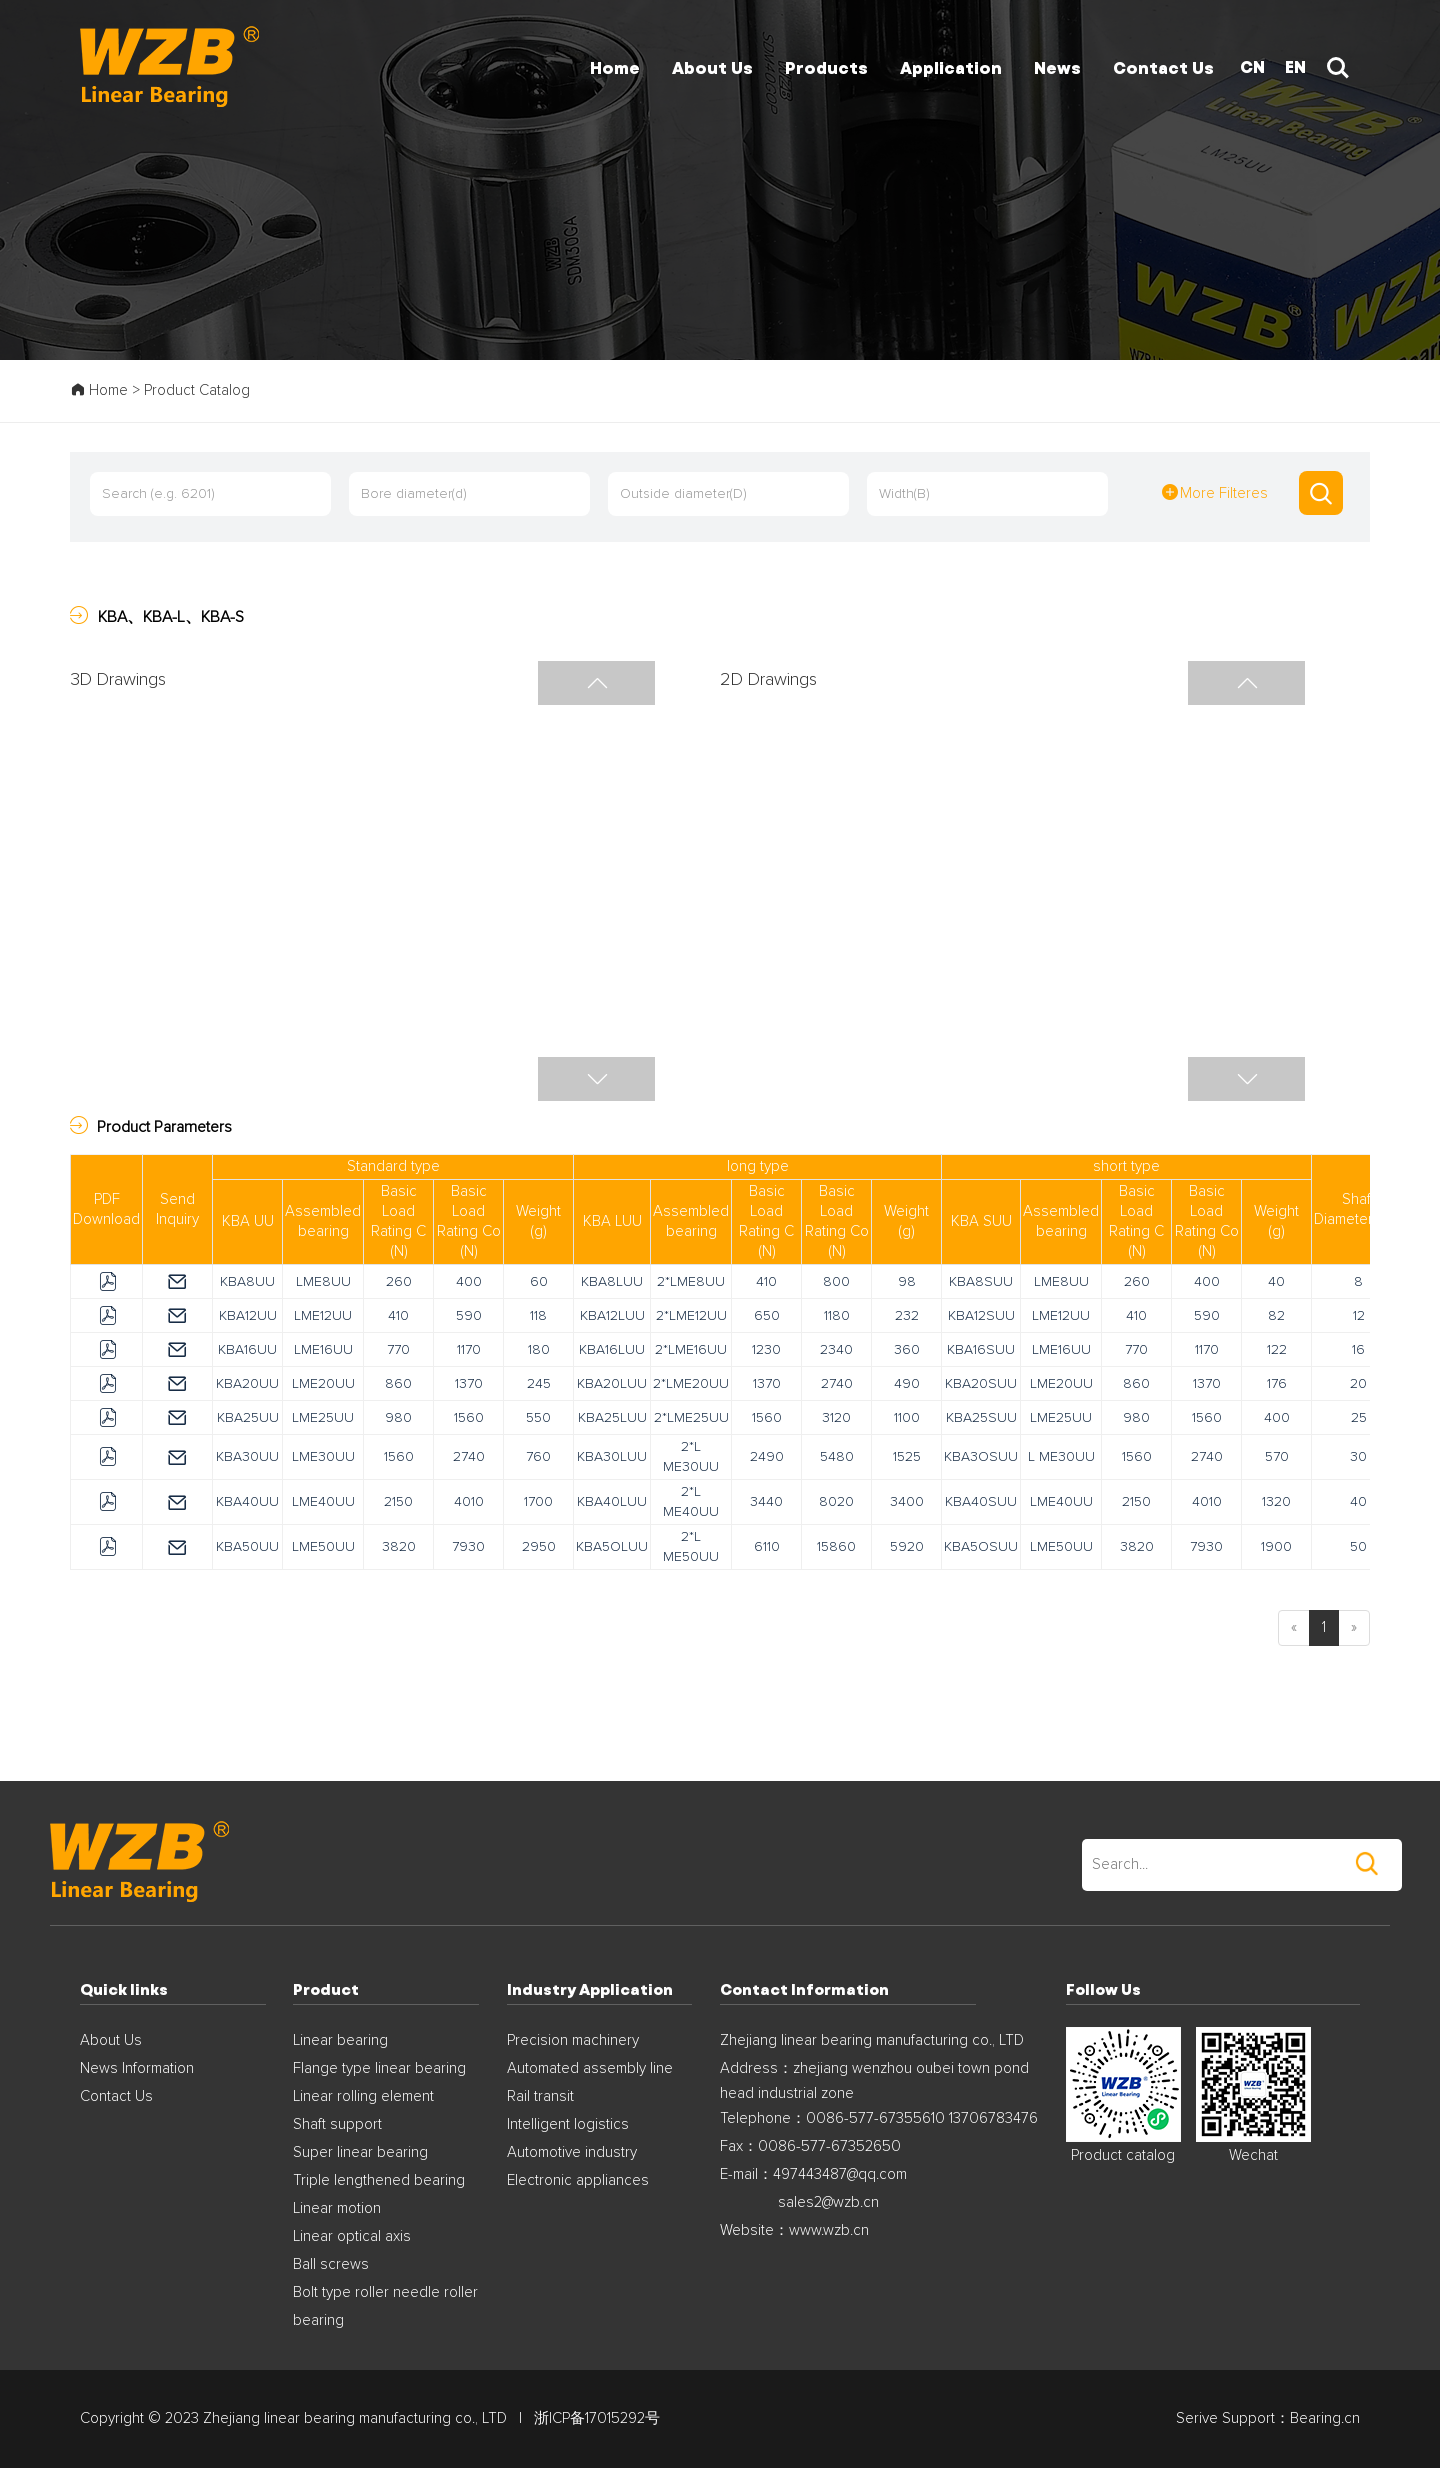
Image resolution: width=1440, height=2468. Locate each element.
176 (1277, 1384)
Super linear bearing (360, 2152)
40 (1276, 1282)
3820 (399, 1547)
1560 (469, 1418)
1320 (1276, 1502)
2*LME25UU (691, 1418)
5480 (837, 1457)
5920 (907, 1547)
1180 (837, 1316)
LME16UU (323, 1350)
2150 (398, 1502)
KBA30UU (247, 1457)
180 (539, 1350)
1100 (907, 1418)
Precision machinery (573, 2040)
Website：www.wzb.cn (794, 2230)
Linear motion (337, 2208)
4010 (469, 1502)
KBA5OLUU (612, 1547)
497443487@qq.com (840, 2174)
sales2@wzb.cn (828, 2202)
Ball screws (331, 2264)
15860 (836, 1547)
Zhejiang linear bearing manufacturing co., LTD (872, 2040)
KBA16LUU (612, 1350)
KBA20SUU (981, 1384)
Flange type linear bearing (379, 2068)
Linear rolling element (363, 2096)
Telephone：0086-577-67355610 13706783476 (879, 2118)
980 (398, 1418)
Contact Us (116, 2096)
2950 (539, 1547)
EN (1295, 66)
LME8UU (323, 1282)
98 (907, 1282)
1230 (766, 1350)
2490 (767, 1457)
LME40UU (323, 1502)
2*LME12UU (691, 1316)
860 (398, 1384)
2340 (836, 1350)
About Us (111, 2040)
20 (1358, 1384)
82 (1276, 1316)
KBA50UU (247, 1547)
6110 (767, 1547)
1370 (469, 1384)
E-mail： (746, 2174)
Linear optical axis (352, 2236)
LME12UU (323, 1316)
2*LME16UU (691, 1350)
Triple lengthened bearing (379, 2180)
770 (398, 1350)
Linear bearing (340, 2040)
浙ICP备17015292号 (597, 2418)
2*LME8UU (691, 1282)
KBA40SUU (981, 1502)
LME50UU (323, 1547)
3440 (766, 1502)
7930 (468, 1547)
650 (767, 1316)
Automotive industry (572, 2152)
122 (1277, 1350)
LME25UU (323, 1418)
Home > (107, 390)
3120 (836, 1418)
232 (907, 1316)
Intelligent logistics (568, 2124)
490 (907, 1384)
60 (539, 1282)
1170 (469, 1350)
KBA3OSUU (981, 1457)
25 (1359, 1418)
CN (1252, 66)
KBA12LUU (612, 1316)
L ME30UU (1061, 1457)
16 (1358, 1350)
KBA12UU (248, 1316)
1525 (907, 1457)
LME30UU (323, 1457)
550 (538, 1418)
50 (1358, 1547)
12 (1359, 1316)
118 (538, 1316)
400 (469, 1282)
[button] (596, 1079)
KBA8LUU (612, 1282)
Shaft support (337, 2124)
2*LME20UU (691, 1384)
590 (469, 1316)
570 (1277, 1457)
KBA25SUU (981, 1418)
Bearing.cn (1325, 2418)
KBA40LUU (612, 1502)
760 (538, 1457)
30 (1358, 1457)
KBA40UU (247, 1502)
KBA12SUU (981, 1316)
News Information (137, 2068)
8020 (836, 1502)
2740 (837, 1384)
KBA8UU (247, 1282)
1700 (538, 1502)
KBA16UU (247, 1350)
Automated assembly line (590, 2068)
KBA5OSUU (981, 1547)
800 (836, 1282)
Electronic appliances (578, 2180)
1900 (1276, 1547)
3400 (907, 1502)
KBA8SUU (981, 1282)
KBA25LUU (612, 1418)
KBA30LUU (612, 1457)
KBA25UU (248, 1418)
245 (539, 1384)
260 (399, 1282)
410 (766, 1282)
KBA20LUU (612, 1384)
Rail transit (540, 2096)
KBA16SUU (981, 1350)
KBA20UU (247, 1384)
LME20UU (323, 1384)
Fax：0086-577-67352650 (810, 2146)
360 (907, 1350)
